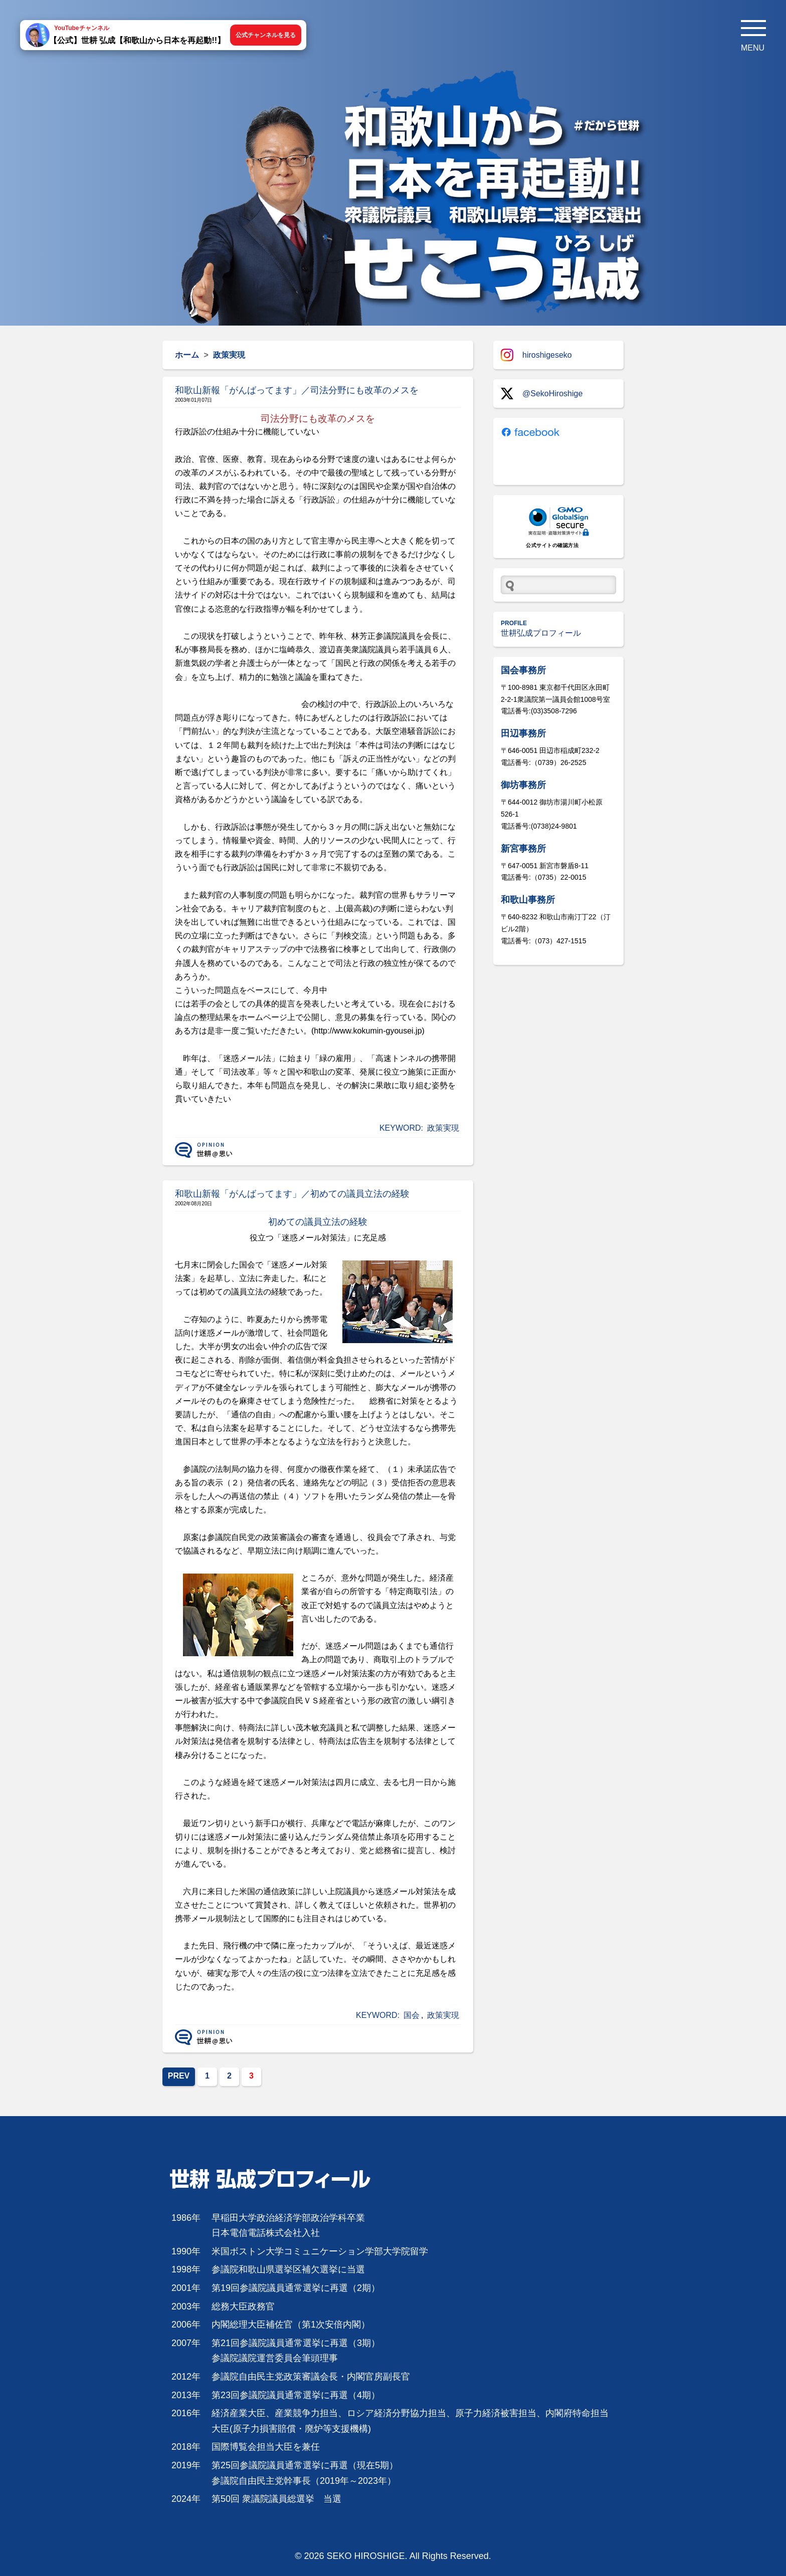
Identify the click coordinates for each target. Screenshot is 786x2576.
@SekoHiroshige (541, 393)
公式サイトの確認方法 (552, 545)
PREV (179, 2076)
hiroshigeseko (536, 355)
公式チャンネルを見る (266, 35)
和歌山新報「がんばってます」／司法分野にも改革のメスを (297, 390)
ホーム (187, 355)
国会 (412, 2015)
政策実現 (443, 1128)
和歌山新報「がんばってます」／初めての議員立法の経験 (292, 1194)
